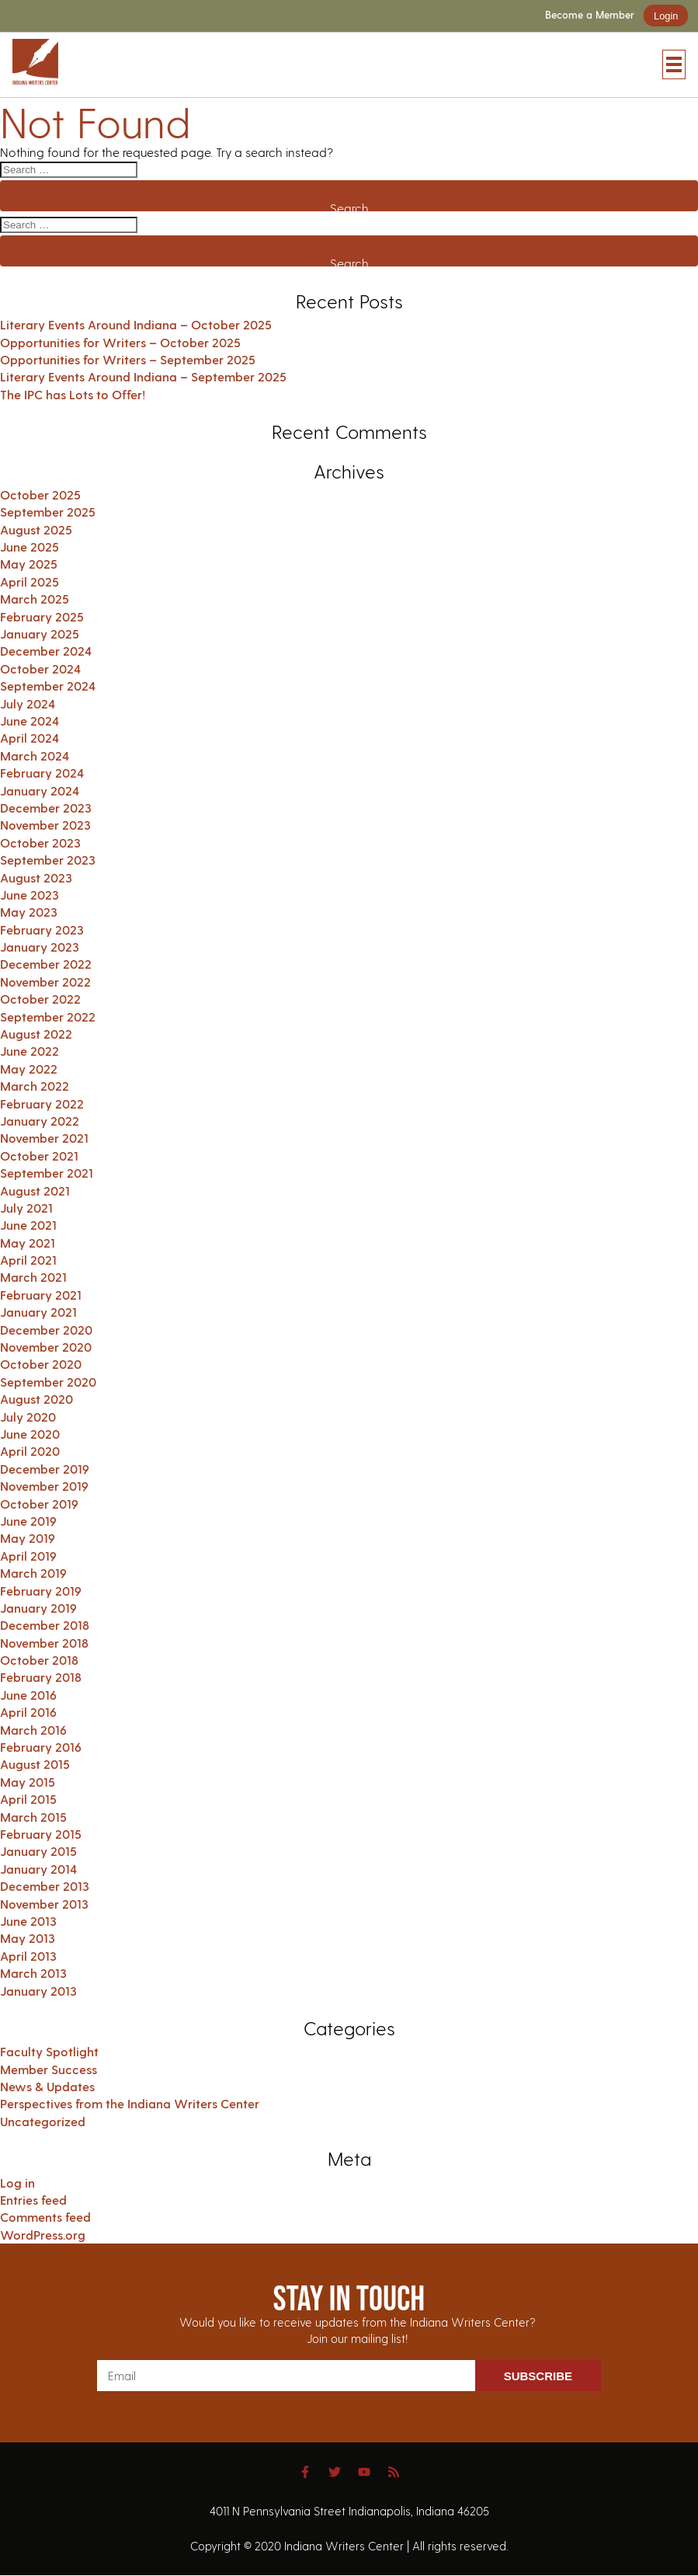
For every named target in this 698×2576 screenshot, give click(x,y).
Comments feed (45, 2216)
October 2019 (39, 1503)
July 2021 (26, 1207)
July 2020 (28, 1416)
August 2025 (36, 529)
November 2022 (45, 981)
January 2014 (38, 1868)
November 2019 (44, 1485)
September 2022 (47, 1016)
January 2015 (38, 1850)
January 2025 (39, 633)
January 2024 (39, 790)
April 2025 (29, 581)
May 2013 (27, 1937)
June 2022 (29, 1050)
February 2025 (42, 616)
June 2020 (30, 1433)
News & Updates (47, 2086)
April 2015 (28, 1798)
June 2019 (28, 1520)
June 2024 (29, 720)
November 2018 (44, 1642)
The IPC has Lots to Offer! (72, 394)
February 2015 (41, 1833)
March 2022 (34, 1085)
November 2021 (44, 1137)
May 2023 (28, 911)
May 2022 (28, 1068)
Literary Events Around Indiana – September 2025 (143, 376)
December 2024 (46, 650)
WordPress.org (42, 2234)
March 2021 (33, 1276)
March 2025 (34, 598)
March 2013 (33, 1972)
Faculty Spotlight (49, 2051)
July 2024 (27, 703)
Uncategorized (42, 2121)
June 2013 (28, 1920)
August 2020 (36, 1398)
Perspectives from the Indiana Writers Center (129, 2103)
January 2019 (38, 1607)
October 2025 (40, 494)
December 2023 (46, 807)
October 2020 (41, 1363)
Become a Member (589, 15)
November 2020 (46, 1346)
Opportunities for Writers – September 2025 (127, 359)
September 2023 (47, 859)
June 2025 (29, 546)
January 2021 (38, 1311)
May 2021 (27, 1242)
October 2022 (40, 998)
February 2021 (41, 1294)
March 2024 (34, 755)
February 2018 (41, 1676)
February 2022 (42, 1103)
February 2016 (41, 1746)
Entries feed (33, 2199)
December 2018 (44, 1624)
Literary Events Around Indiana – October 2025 (136, 324)
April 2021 (28, 1259)
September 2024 (47, 685)
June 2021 (28, 1224)
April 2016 (28, 1711)
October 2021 (39, 1155)
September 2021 (46, 1172)
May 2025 (28, 563)
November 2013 (44, 1903)
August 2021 (35, 1190)
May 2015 (27, 1781)
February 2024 (42, 772)
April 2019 (28, 1555)
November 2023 (45, 824)
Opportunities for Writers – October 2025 (120, 342)
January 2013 (38, 1990)
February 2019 (41, 1590)
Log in (17, 2182)
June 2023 (29, 894)
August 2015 (35, 1763)
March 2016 (33, 1729)
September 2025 (47, 511)
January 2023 (39, 946)
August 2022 (36, 1033)
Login (666, 16)
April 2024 (29, 737)
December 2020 (46, 1329)
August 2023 (36, 877)
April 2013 (28, 1955)
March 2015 (33, 1816)
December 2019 (44, 1468)
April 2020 (30, 1450)
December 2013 (44, 1885)
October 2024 (40, 668)
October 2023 (40, 842)
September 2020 (48, 1381)
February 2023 (42, 929)
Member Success (48, 2069)
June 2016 (28, 1694)
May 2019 (27, 1537)
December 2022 (46, 963)
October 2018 (39, 1659)
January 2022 (39, 1120)
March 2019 (33, 1572)
